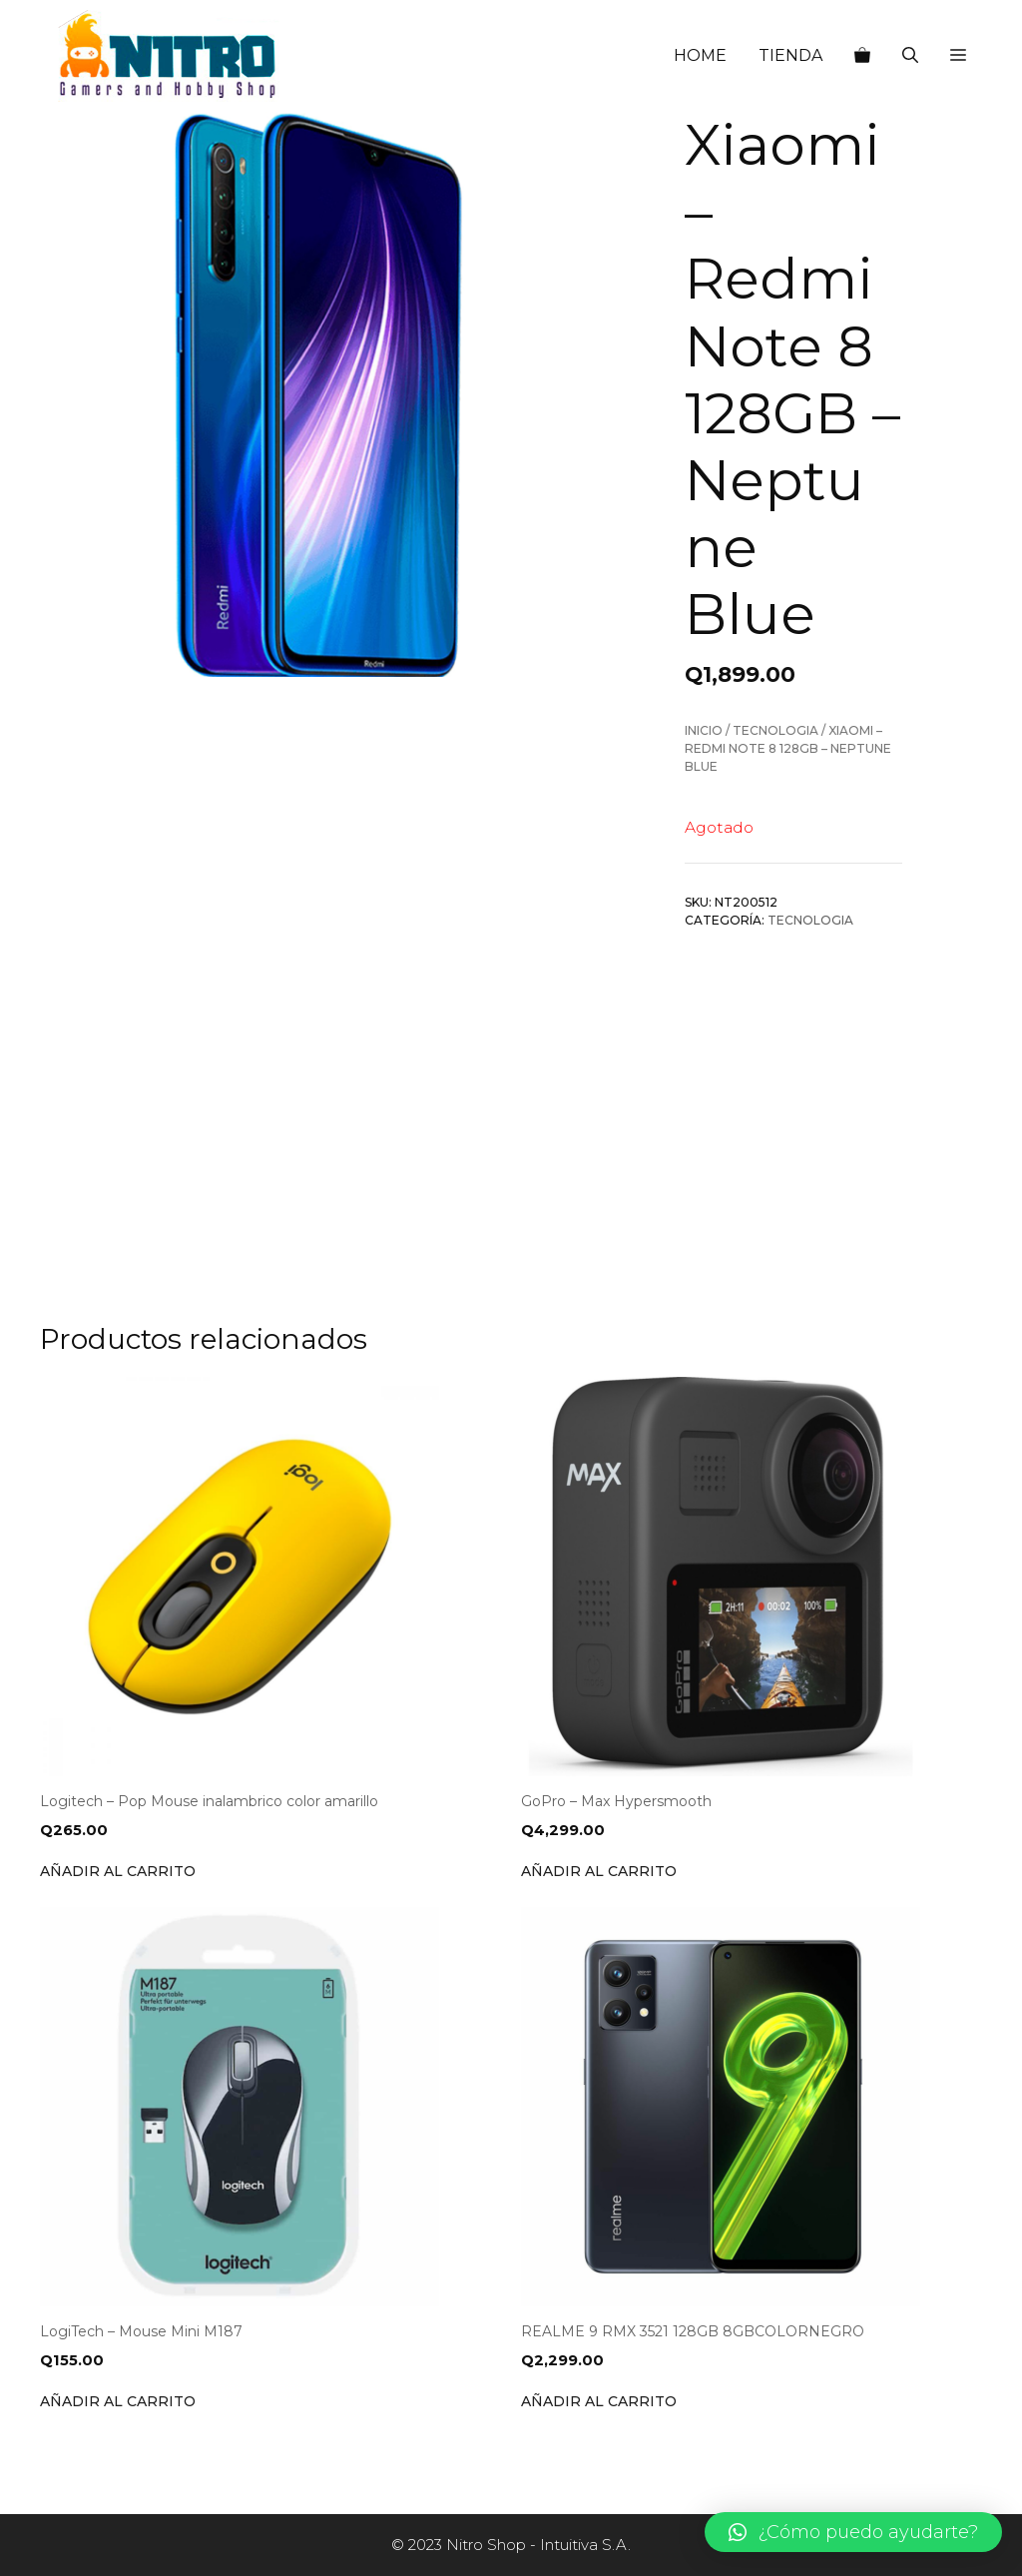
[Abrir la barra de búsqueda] (910, 56)
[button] (958, 56)
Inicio (704, 730)
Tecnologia (775, 730)
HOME (700, 55)
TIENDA (790, 55)
